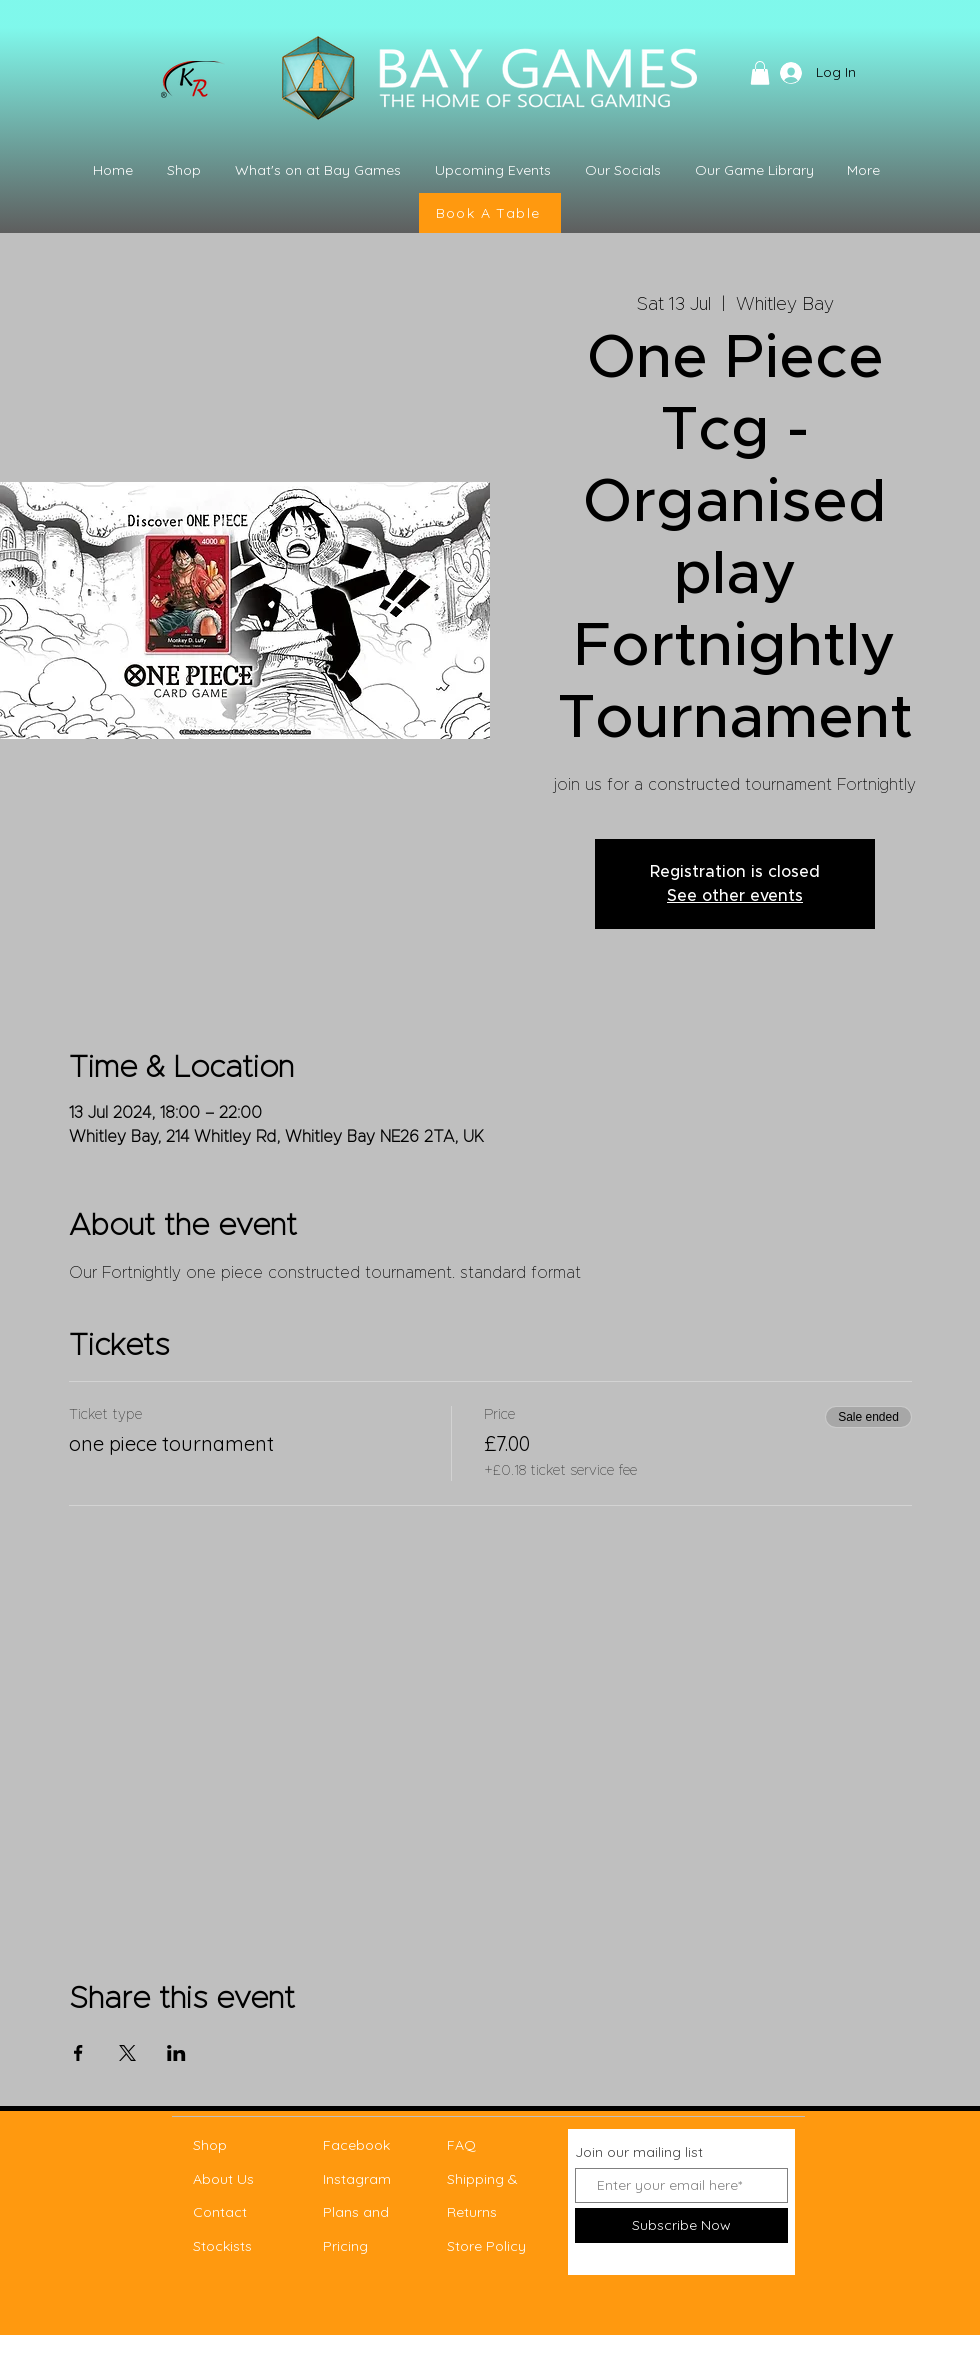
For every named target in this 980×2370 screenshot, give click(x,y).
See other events (735, 896)
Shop (210, 2145)
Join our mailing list (639, 2152)
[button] (760, 73)
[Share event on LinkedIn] (176, 2053)
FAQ (461, 2145)
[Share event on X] (127, 2053)
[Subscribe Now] (681, 2225)
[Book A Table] (490, 213)
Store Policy (486, 2246)
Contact (220, 2212)
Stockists (222, 2246)
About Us (223, 2179)
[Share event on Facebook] (78, 2053)
